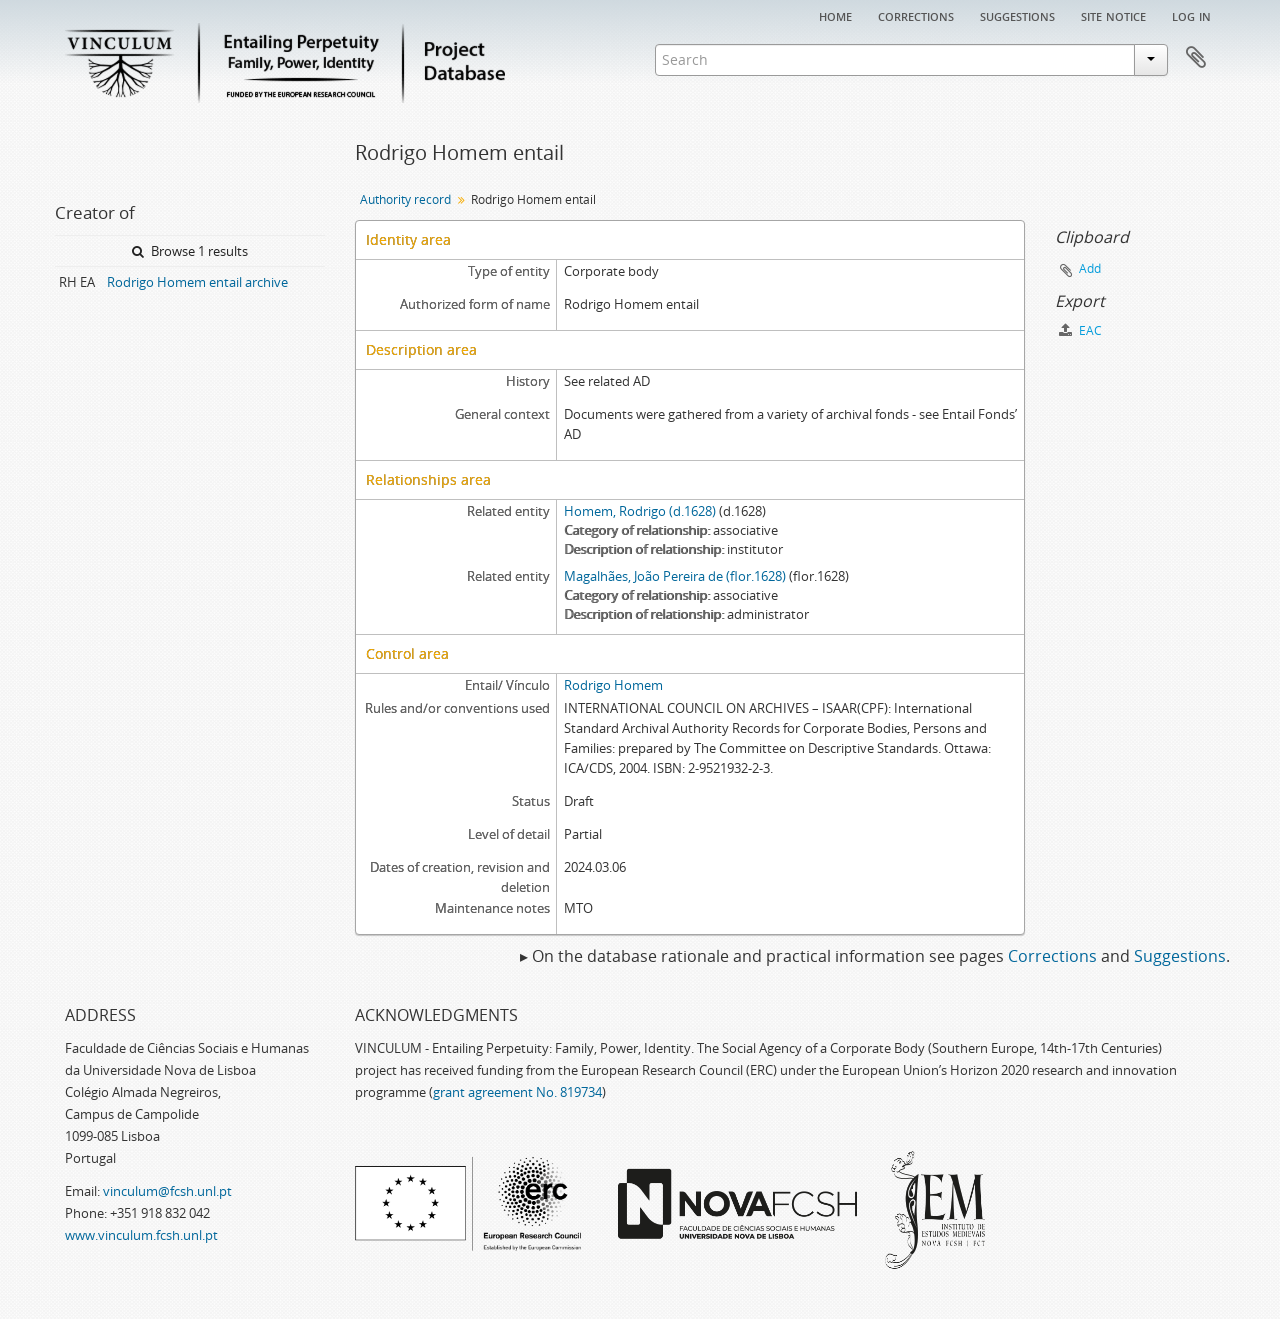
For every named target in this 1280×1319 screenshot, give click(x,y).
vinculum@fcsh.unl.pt (167, 1191)
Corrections (916, 15)
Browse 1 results (190, 251)
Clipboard (1196, 58)
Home (835, 15)
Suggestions (1017, 15)
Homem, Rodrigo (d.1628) (640, 511)
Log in (1191, 15)
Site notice (1113, 15)
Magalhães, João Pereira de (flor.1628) (675, 576)
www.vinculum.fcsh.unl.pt (141, 1235)
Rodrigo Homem (613, 685)
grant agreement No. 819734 (517, 1092)
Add (1090, 268)
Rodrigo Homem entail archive (197, 282)
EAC (1080, 330)
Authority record (405, 199)
